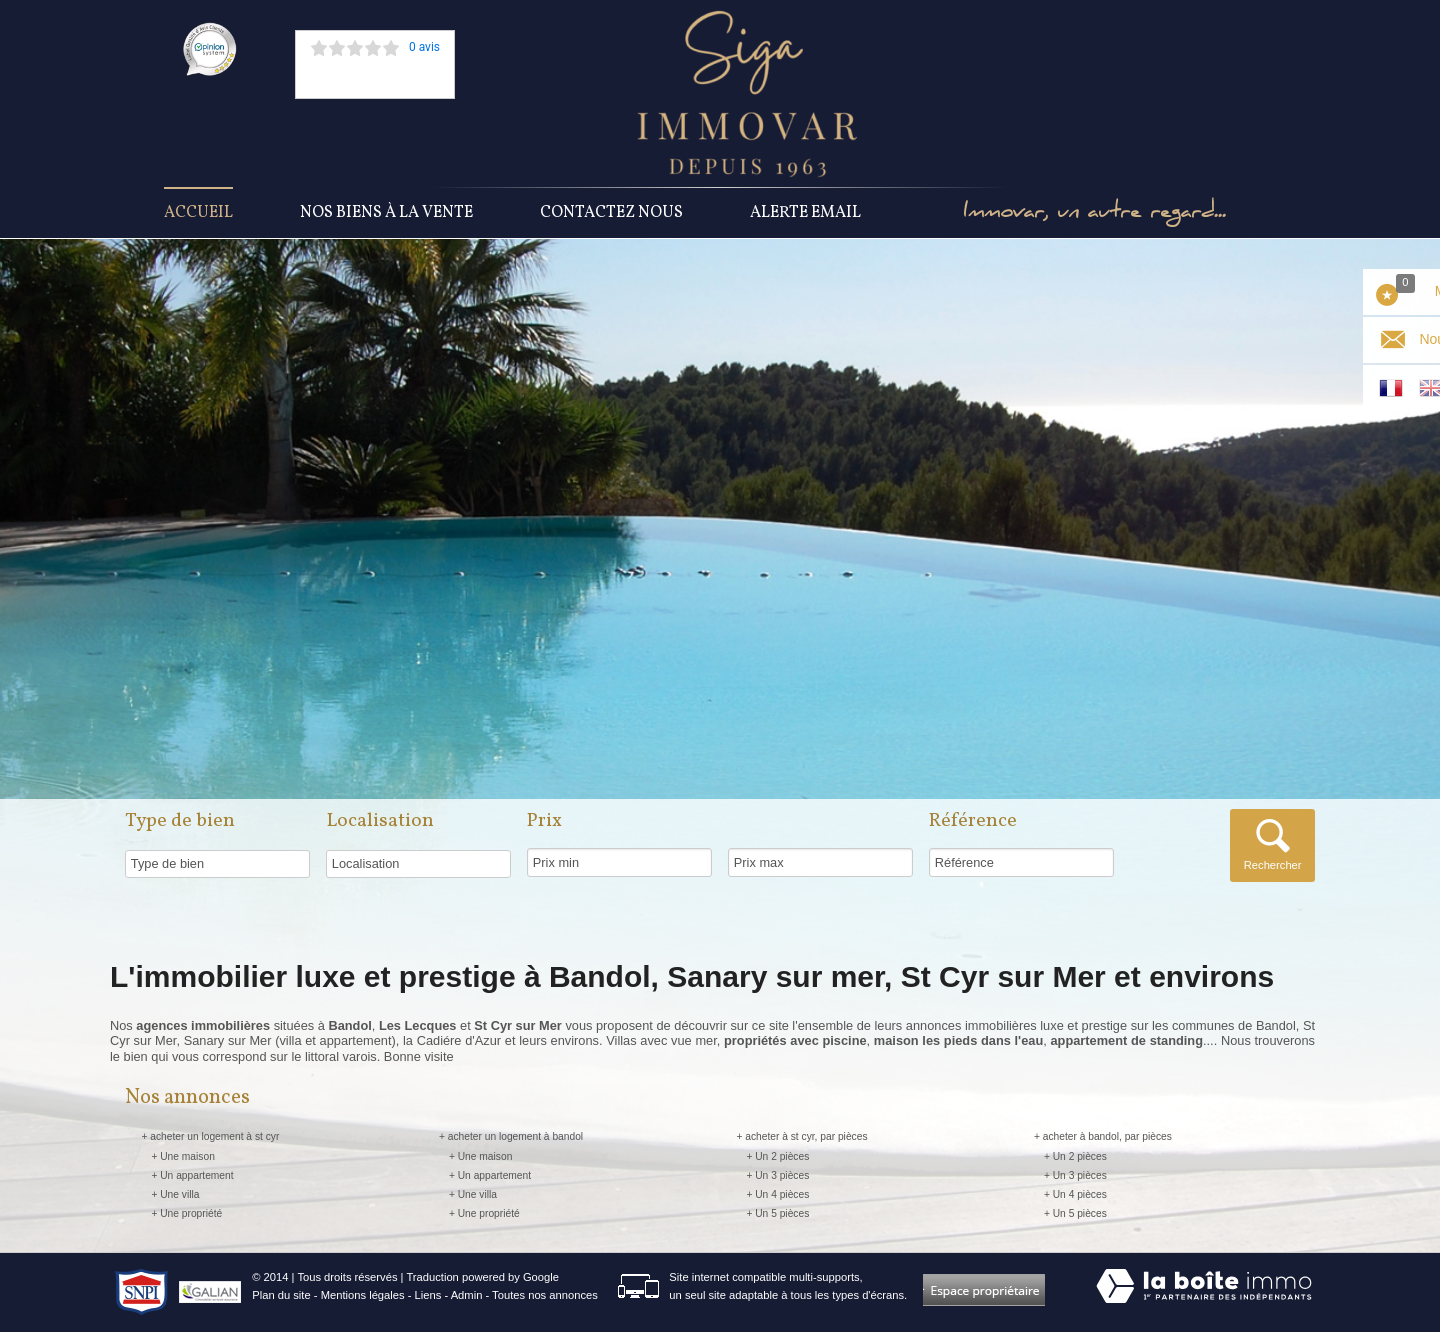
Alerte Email (805, 213)
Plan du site (281, 1295)
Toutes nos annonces (545, 1295)
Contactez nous (611, 213)
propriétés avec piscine (795, 1040)
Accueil (198, 213)
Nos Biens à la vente (386, 213)
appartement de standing (1126, 1040)
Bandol (1276, 1025)
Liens (428, 1295)
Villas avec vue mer (661, 1040)
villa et (299, 1040)
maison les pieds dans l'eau (958, 1040)
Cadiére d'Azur (459, 1040)
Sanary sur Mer (228, 1040)
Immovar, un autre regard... (1094, 213)
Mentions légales (363, 1295)
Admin (467, 1295)
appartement (356, 1040)
